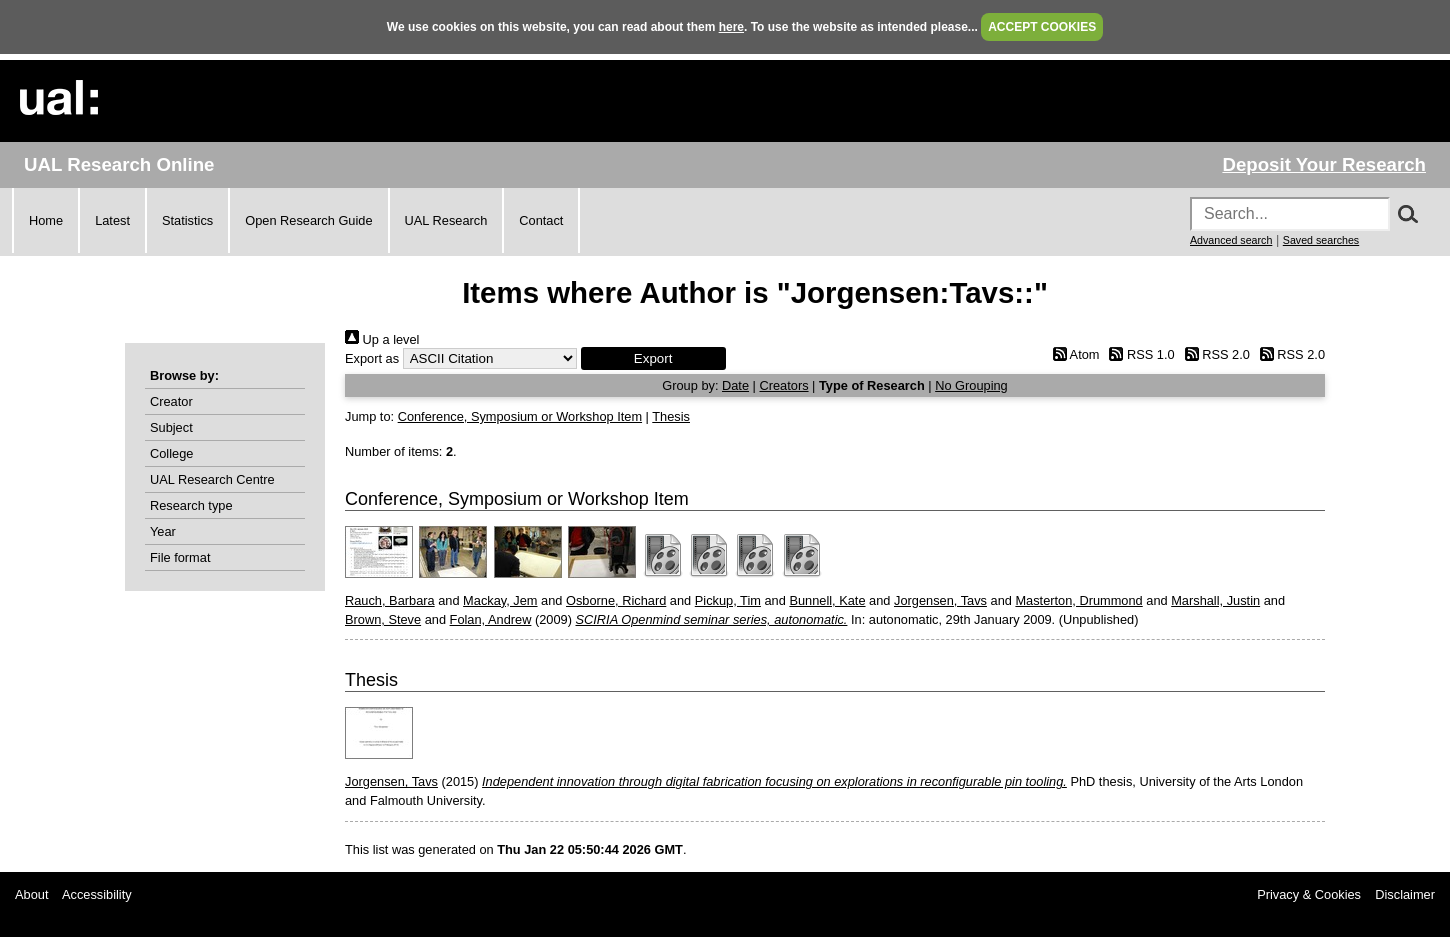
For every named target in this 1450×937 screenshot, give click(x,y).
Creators (783, 385)
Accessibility (97, 894)
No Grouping (971, 385)
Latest (112, 220)
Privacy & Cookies (1309, 894)
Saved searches (1321, 240)
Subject (171, 427)
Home (46, 220)
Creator (171, 401)
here (731, 27)
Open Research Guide (308, 220)
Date (735, 385)
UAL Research (446, 220)
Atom (1072, 354)
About (31, 894)
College (171, 453)
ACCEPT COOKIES (1042, 27)
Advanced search (1231, 240)
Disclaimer (1405, 894)
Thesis (671, 416)
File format (180, 557)
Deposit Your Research (1324, 164)
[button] (653, 358)
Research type (191, 505)
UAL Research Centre (212, 479)
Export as (372, 358)
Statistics (187, 220)
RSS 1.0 (1139, 354)
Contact (541, 220)
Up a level (382, 339)
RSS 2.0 (1214, 354)
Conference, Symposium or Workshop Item (520, 416)
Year (163, 531)
